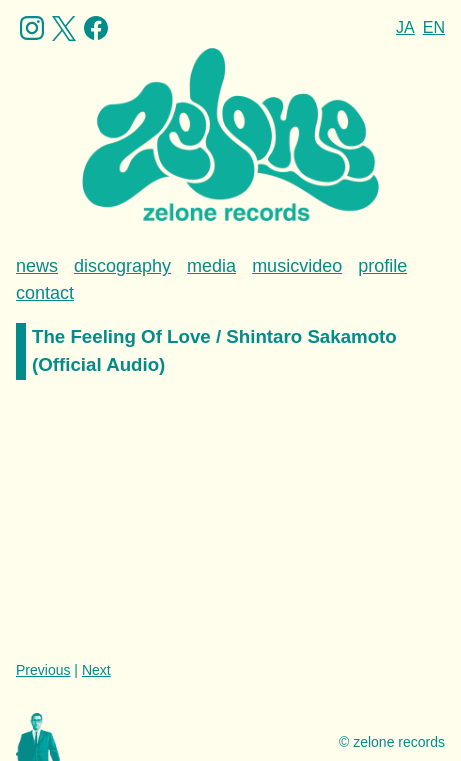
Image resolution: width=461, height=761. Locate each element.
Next (96, 670)
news (37, 266)
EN (434, 27)
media (211, 266)
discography (122, 266)
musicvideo (297, 266)
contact (45, 293)
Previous (43, 670)
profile (382, 266)
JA (405, 27)
